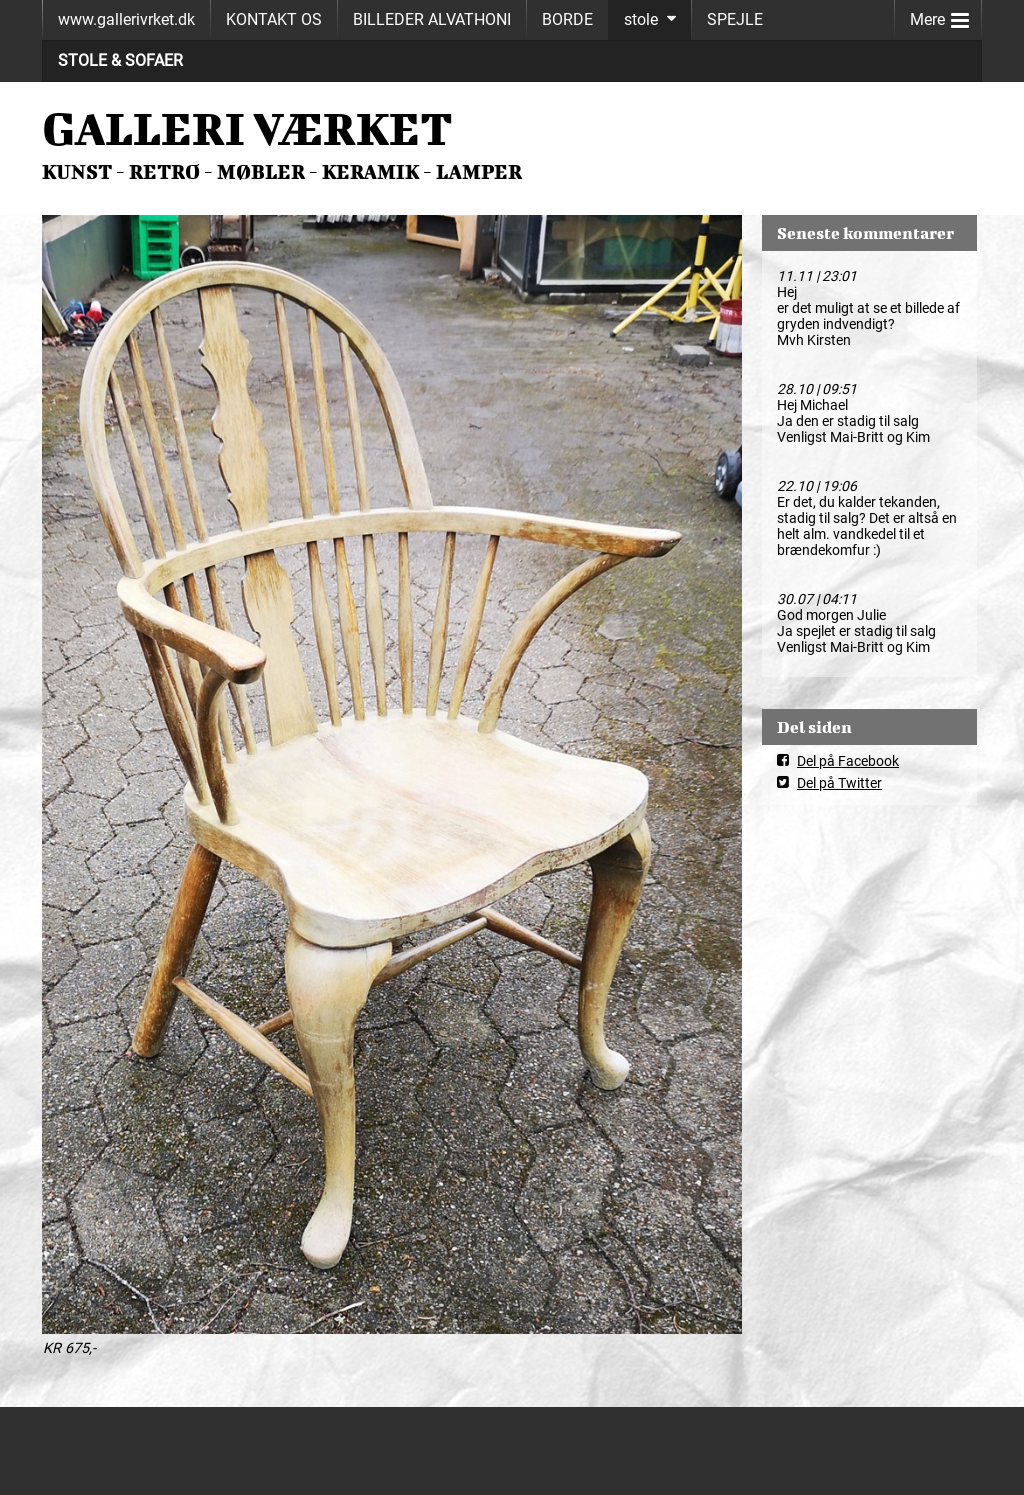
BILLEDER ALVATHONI (432, 19)
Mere (939, 15)
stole (641, 19)
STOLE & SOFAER (120, 60)
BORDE (567, 19)
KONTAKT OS (274, 19)
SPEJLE (735, 19)
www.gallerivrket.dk (126, 19)
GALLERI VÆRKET (247, 128)
